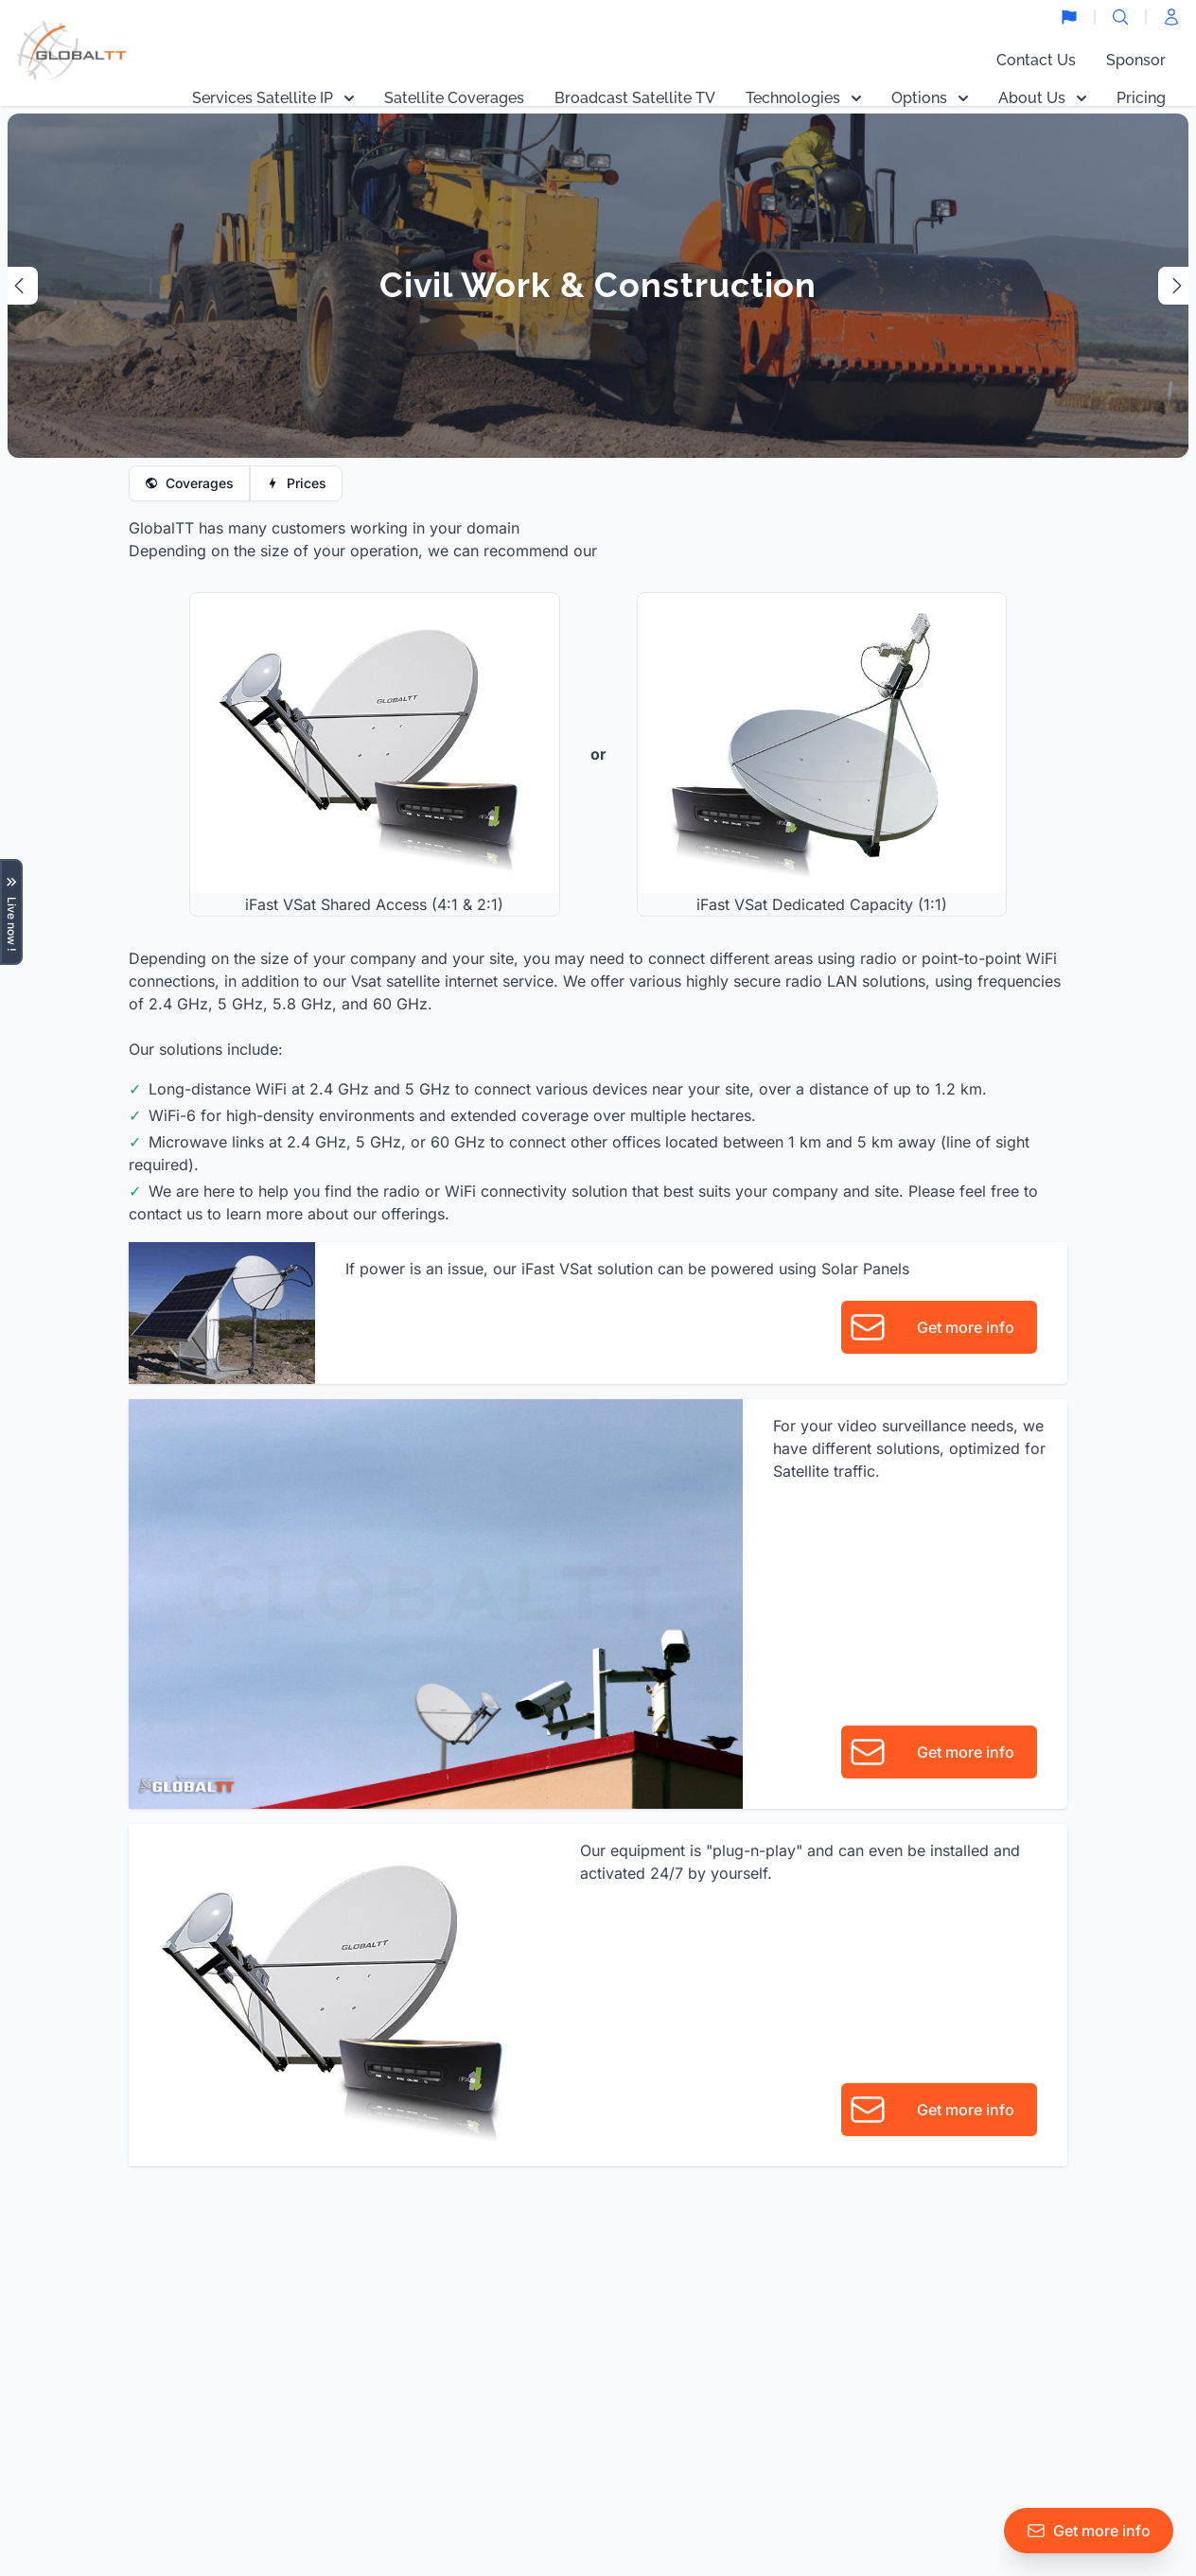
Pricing (1141, 98)
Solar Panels (865, 1268)
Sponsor (1136, 60)
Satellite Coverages (454, 98)
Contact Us (1036, 60)
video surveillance (901, 1425)
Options (929, 98)
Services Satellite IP (273, 98)
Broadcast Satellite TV (634, 98)
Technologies (803, 98)
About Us (1042, 98)
